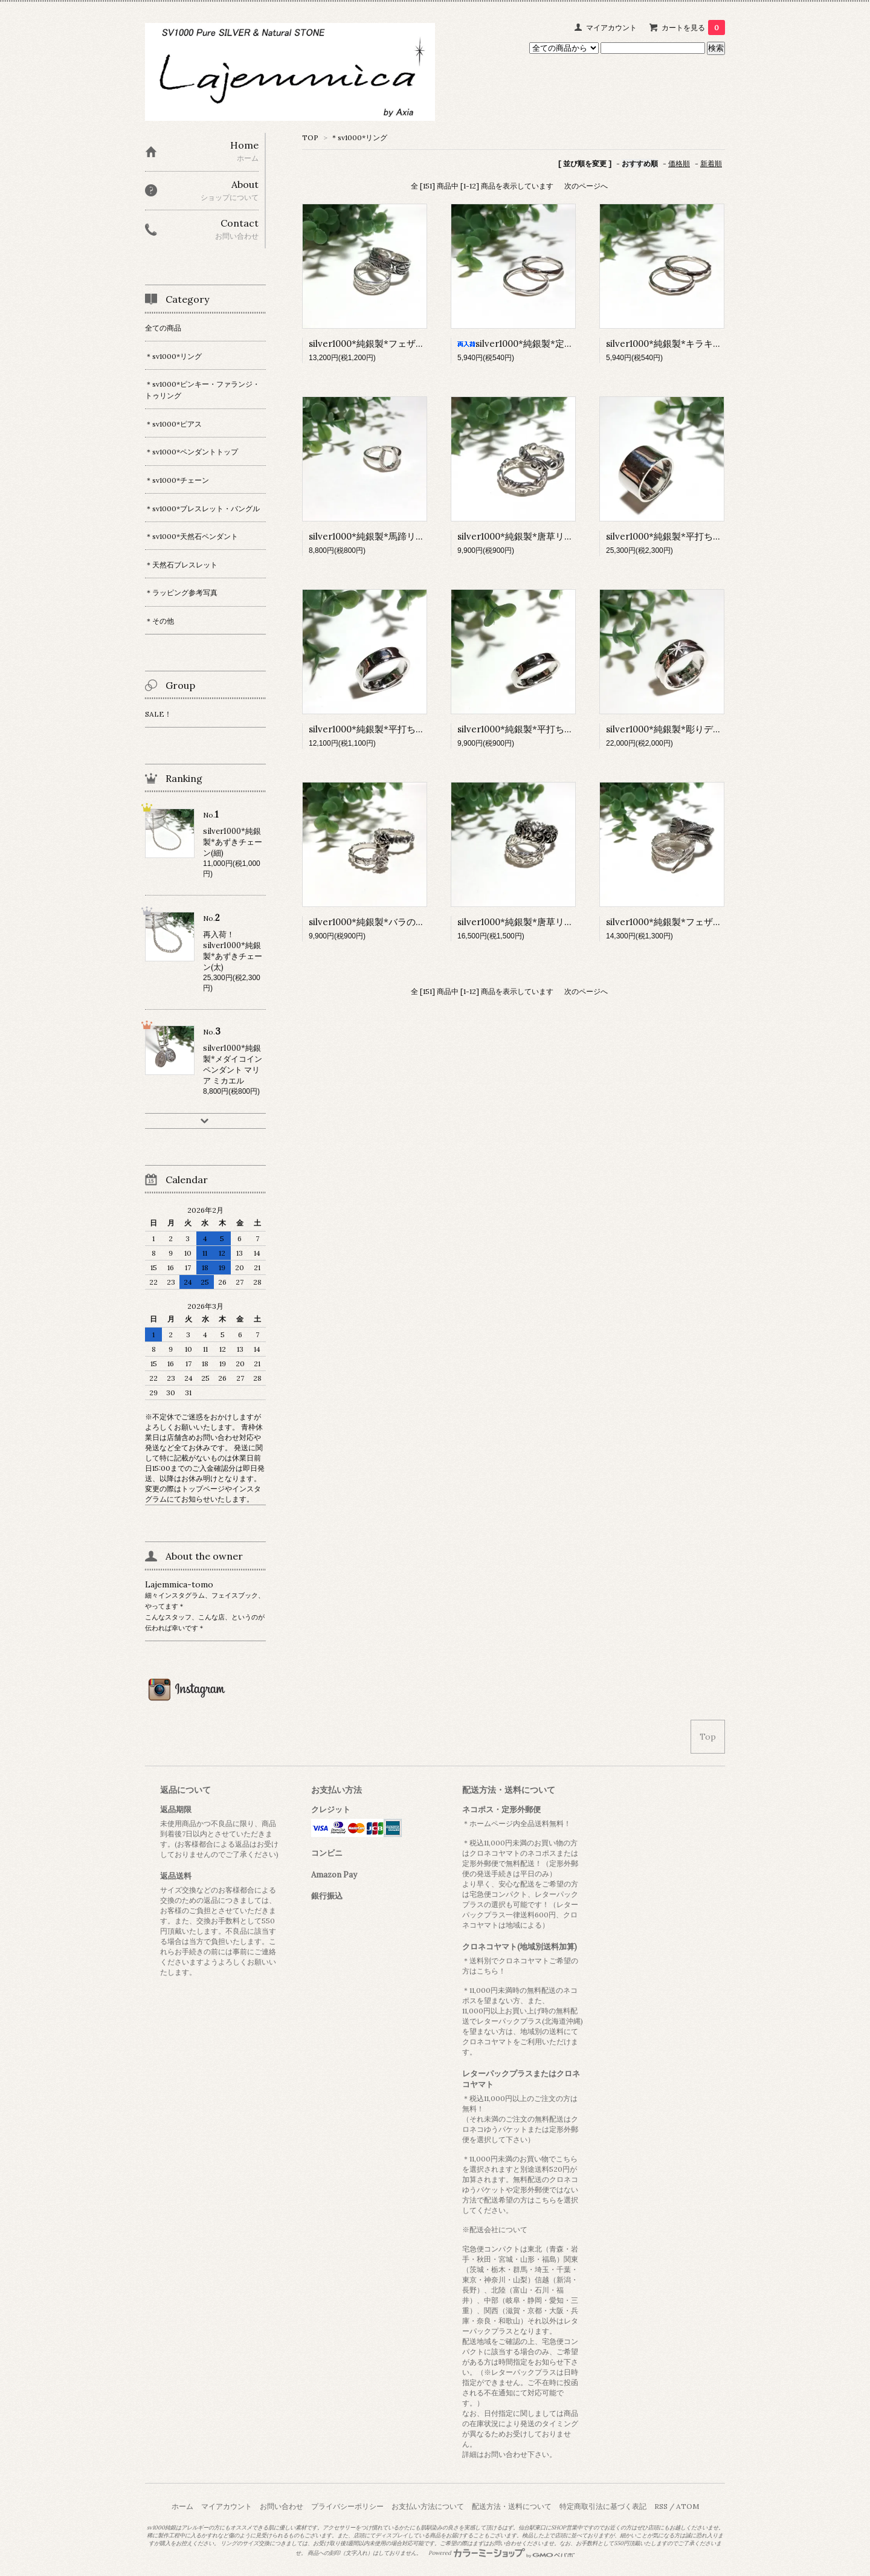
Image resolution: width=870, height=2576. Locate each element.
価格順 (679, 163)
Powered (501, 2553)
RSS (661, 2506)
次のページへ (586, 185)
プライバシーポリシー (347, 2506)
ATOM (687, 2506)
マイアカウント (611, 27)
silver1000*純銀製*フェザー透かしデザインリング (412, 343)
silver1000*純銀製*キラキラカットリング (691, 343)
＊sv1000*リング (358, 137)
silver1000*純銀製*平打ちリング (673, 536)
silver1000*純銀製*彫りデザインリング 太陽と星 (706, 729)
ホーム (182, 2506)
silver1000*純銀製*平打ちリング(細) (532, 729)
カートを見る (693, 27)
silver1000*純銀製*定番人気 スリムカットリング (566, 343)
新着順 (711, 163)
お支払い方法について (428, 2506)
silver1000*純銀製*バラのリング (376, 922)
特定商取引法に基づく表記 (602, 2506)
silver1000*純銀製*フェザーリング (677, 922)
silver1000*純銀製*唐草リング (519, 922)
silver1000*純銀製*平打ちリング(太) (383, 729)
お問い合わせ (281, 2506)
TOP (310, 137)
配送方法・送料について (512, 2506)
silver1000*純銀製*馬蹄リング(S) (377, 536)
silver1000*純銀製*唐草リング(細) (527, 536)
